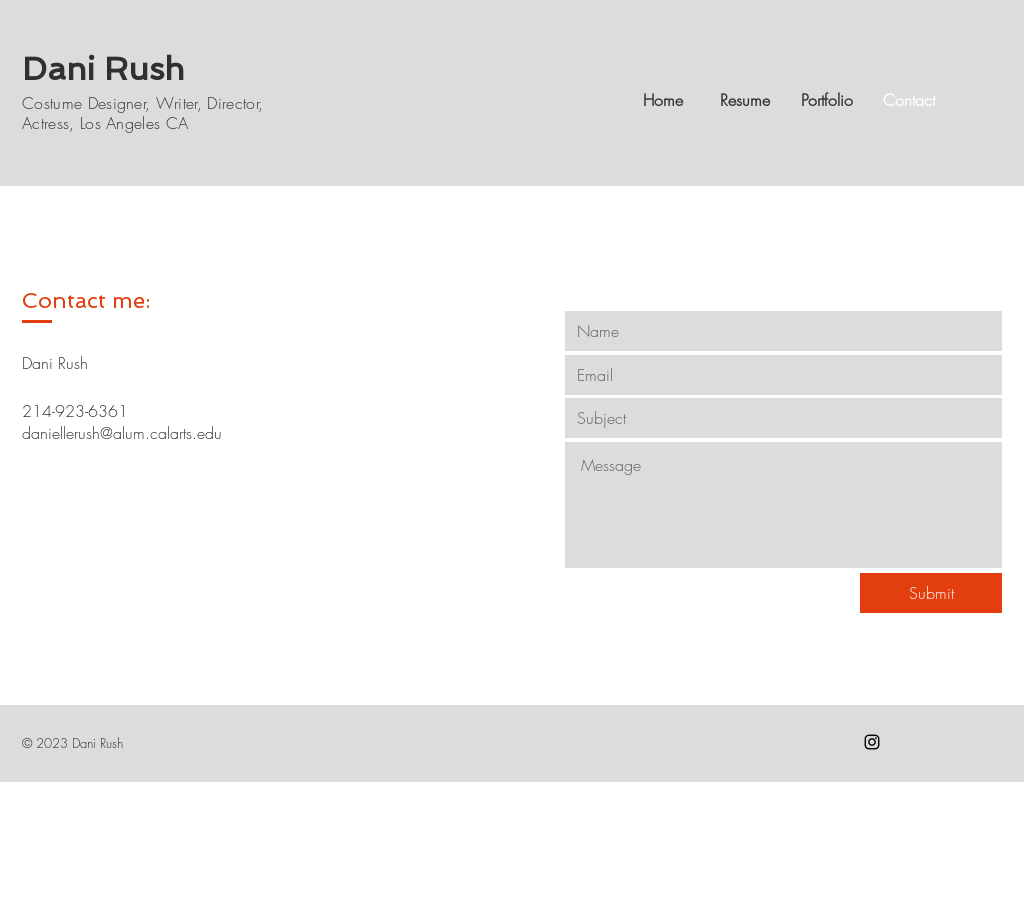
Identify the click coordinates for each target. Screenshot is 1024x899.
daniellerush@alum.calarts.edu (122, 433)
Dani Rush (103, 69)
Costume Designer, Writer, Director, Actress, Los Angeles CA (142, 112)
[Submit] (931, 593)
